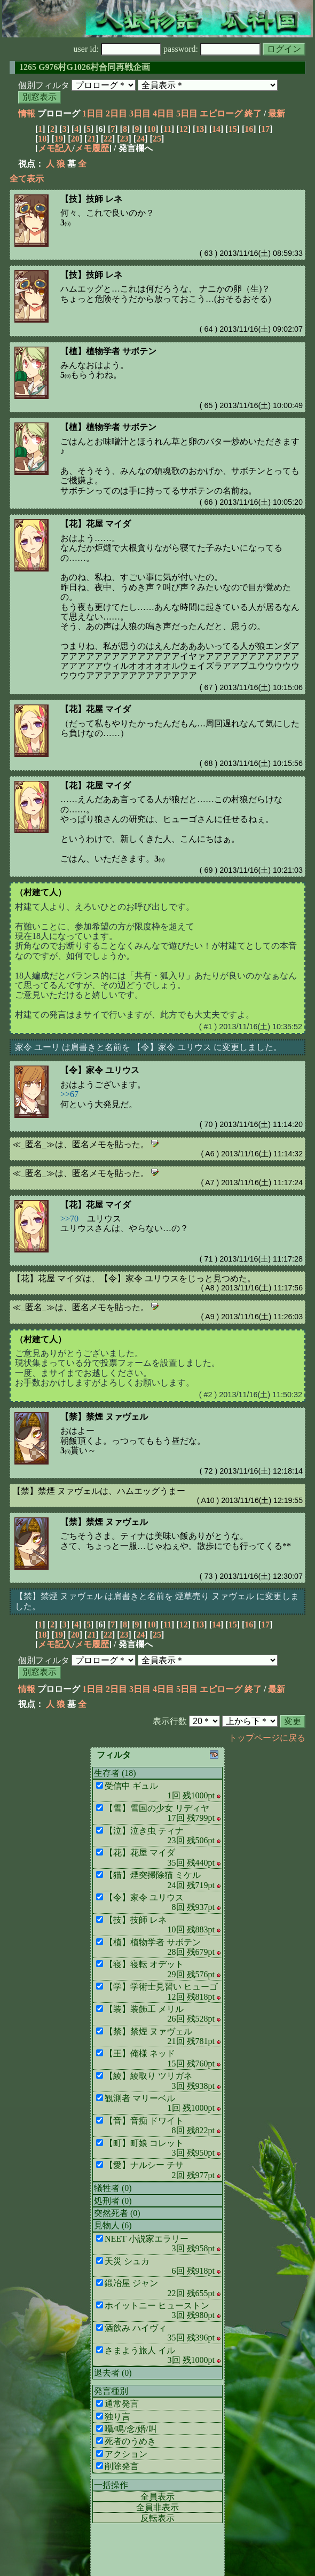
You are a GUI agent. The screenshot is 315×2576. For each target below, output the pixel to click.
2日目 (116, 113)
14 (216, 129)
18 (42, 138)
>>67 (69, 1094)
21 (91, 138)
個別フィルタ (43, 85)
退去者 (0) (113, 2372)
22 (108, 138)
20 (75, 138)
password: (212, 48)
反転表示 (157, 2518)
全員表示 (157, 2496)
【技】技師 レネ (91, 198)
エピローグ (221, 113)
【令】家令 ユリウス (99, 1070)
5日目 (187, 113)
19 (58, 138)
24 (140, 138)
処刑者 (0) (113, 2200)
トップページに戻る (267, 1737)
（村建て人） (40, 892)
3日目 (140, 113)
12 (183, 129)
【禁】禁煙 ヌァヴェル (104, 1416)
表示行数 (170, 1721)
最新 (276, 113)
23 (124, 138)
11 (167, 129)
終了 (253, 113)
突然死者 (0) (117, 2213)
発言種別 (111, 2390)
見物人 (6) (113, 2225)
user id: (118, 48)
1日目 (93, 113)
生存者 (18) (115, 1773)
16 (249, 129)
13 (199, 129)
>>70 (69, 1218)
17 (265, 129)
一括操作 (111, 2484)
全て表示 (27, 178)
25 (157, 138)
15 (233, 129)
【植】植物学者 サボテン (108, 351)
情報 (26, 113)
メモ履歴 (92, 148)
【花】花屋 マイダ (95, 523)
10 (151, 129)
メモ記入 (55, 148)
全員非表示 (157, 2507)
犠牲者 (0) (113, 2188)
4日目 (163, 113)
